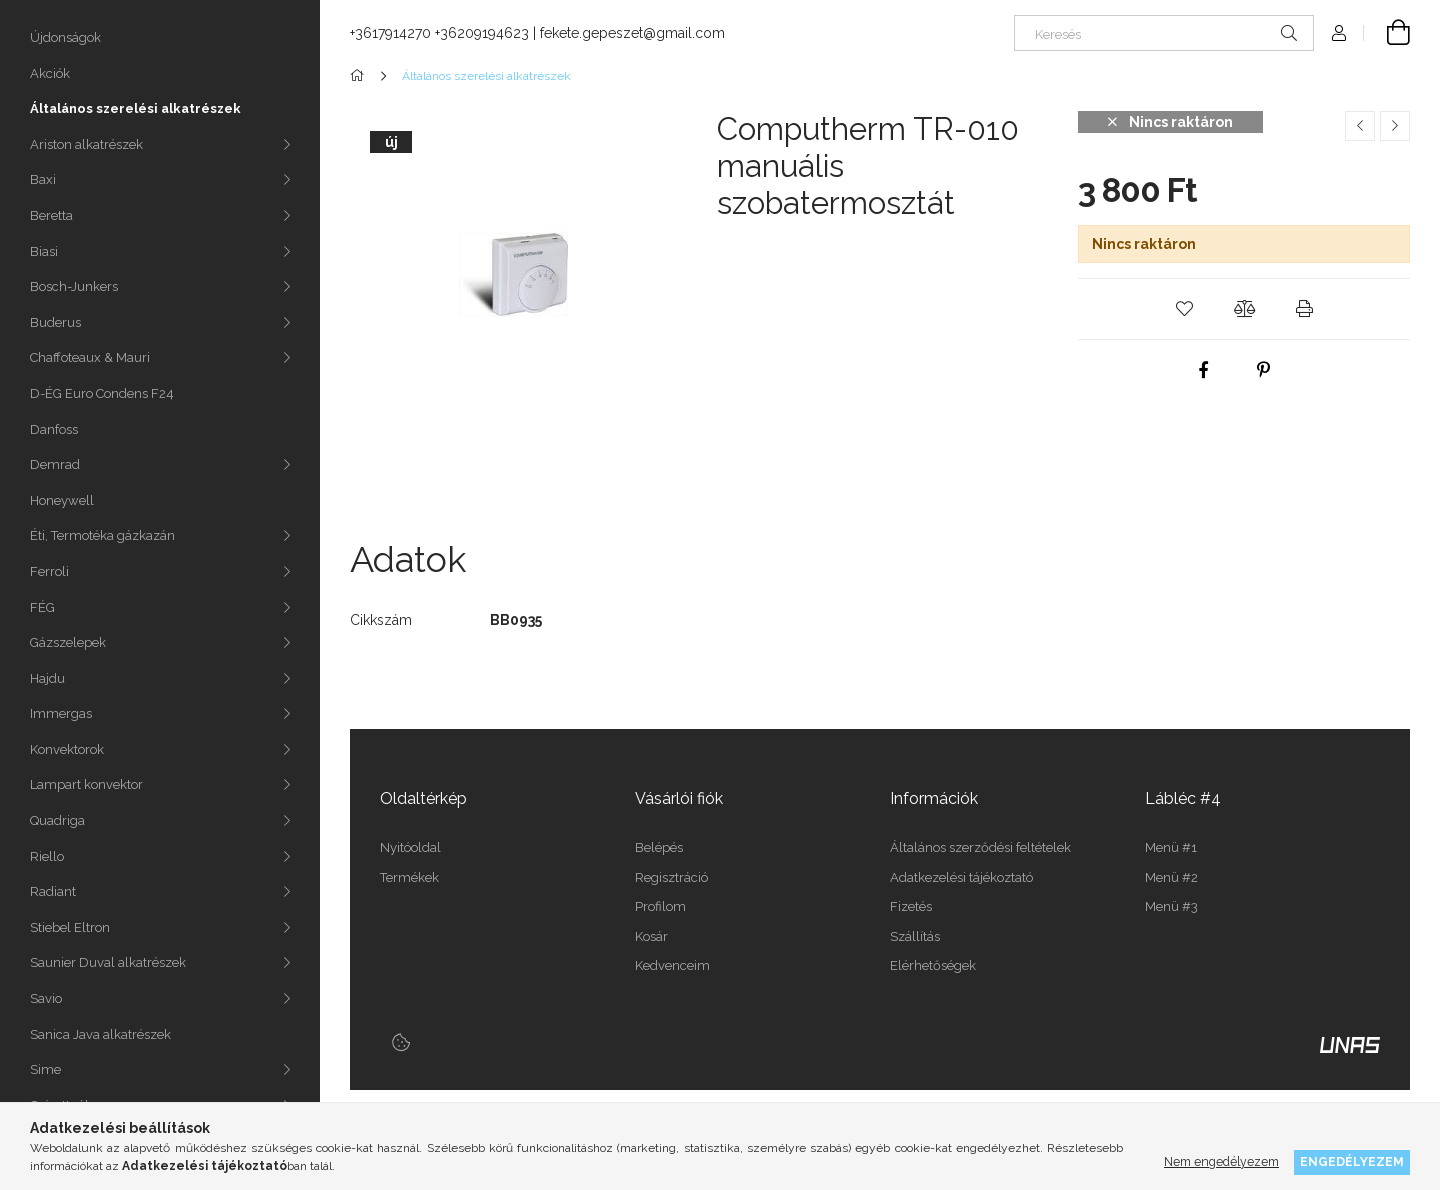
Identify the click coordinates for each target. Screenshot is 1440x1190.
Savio (46, 998)
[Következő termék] (1395, 126)
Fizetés (911, 906)
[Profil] (1339, 33)
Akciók (50, 73)
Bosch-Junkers (74, 286)
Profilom (660, 906)
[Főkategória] (360, 76)
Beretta (51, 215)
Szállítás (915, 936)
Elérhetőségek (933, 965)
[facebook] (1204, 370)
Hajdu (47, 678)
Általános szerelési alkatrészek (135, 108)
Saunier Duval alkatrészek (108, 962)
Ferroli (49, 571)
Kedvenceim (672, 965)
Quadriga (57, 820)
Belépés (659, 847)
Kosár (651, 936)
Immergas (61, 713)
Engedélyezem (1352, 1161)
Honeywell (62, 500)
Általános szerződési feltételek (980, 847)
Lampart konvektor (86, 784)
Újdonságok (65, 37)
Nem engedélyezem (1221, 1161)
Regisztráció (671, 877)
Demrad (55, 464)
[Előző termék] (1360, 126)
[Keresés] (1164, 33)
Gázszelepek (68, 642)
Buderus (55, 322)
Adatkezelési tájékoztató (961, 877)
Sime (45, 1069)
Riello (47, 856)
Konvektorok (67, 749)
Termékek (409, 877)
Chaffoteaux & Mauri (90, 357)
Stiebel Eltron (70, 927)
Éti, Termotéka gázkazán (102, 535)
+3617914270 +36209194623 (439, 33)
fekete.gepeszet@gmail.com (632, 33)
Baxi (43, 179)
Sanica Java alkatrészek (100, 1034)
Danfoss (54, 429)
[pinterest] (1264, 370)
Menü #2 (1171, 877)
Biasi (44, 251)
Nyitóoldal (410, 847)
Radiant (53, 891)
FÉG (42, 607)
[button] (1184, 309)
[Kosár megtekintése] (1387, 33)
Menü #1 (1171, 847)
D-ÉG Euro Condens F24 (102, 393)
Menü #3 (1171, 906)
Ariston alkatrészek (86, 144)
